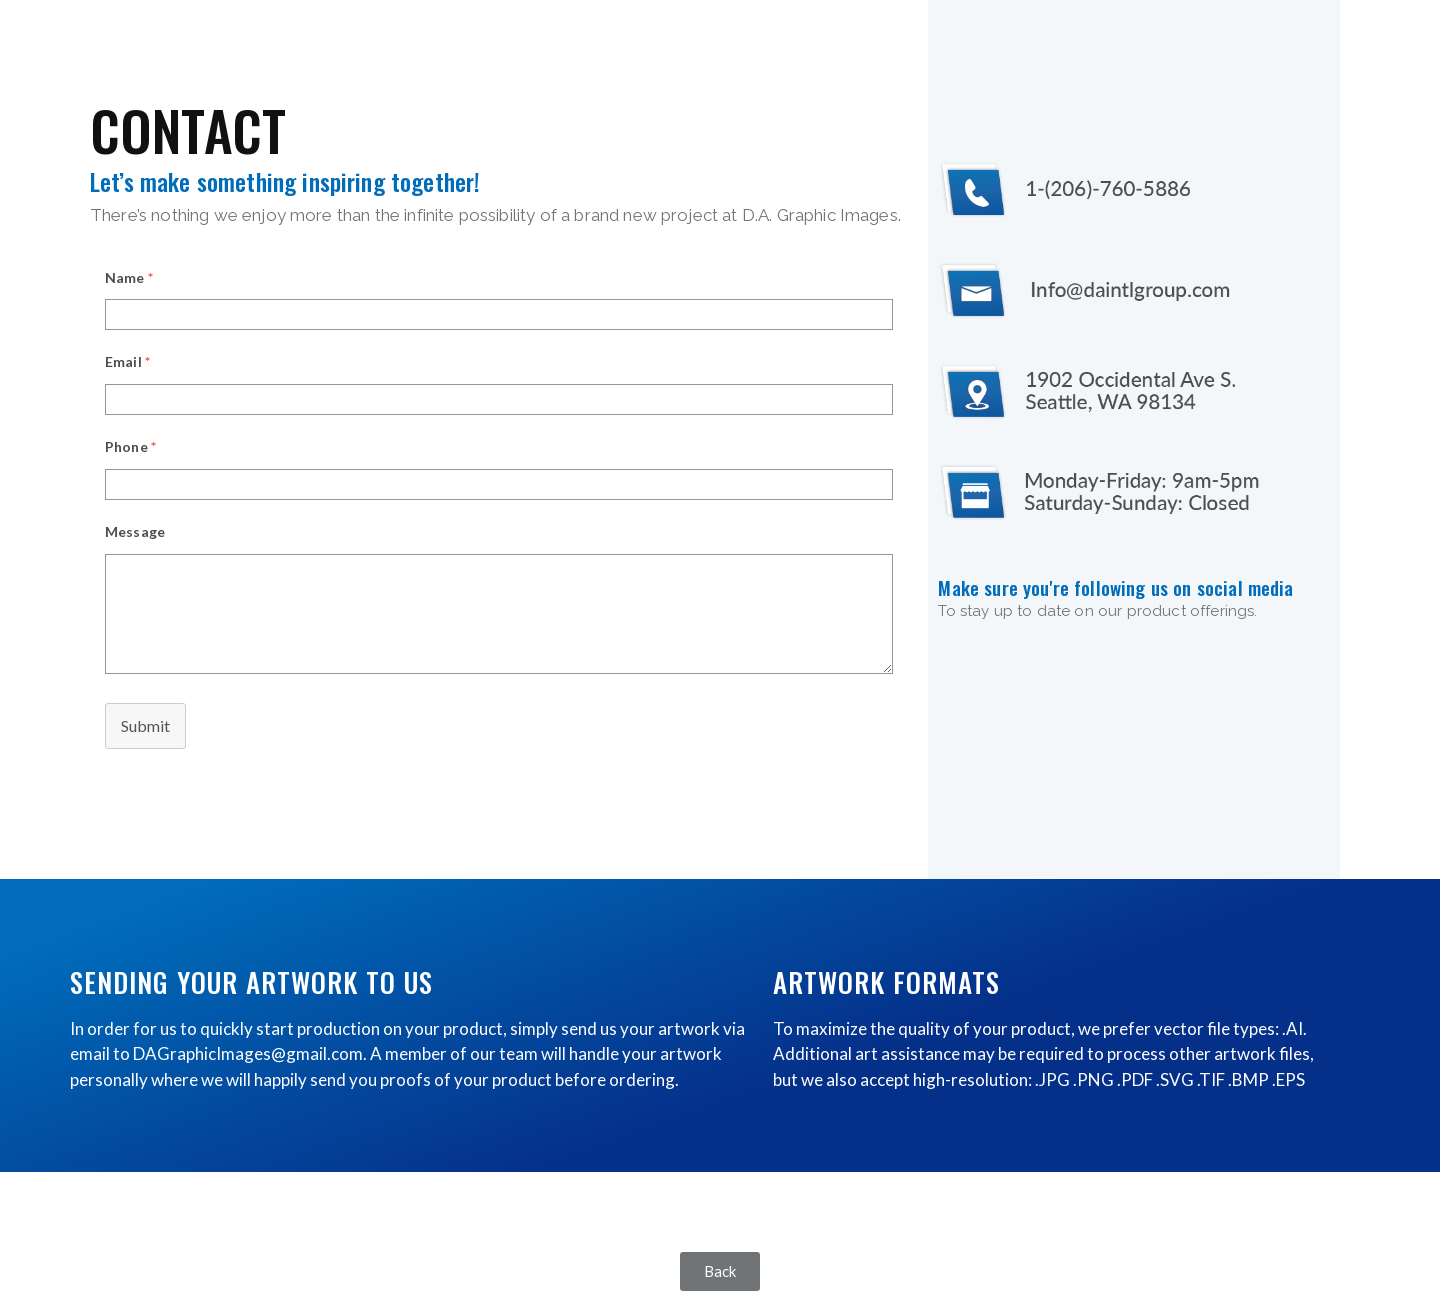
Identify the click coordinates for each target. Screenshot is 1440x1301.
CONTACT (188, 129)
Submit (145, 725)
